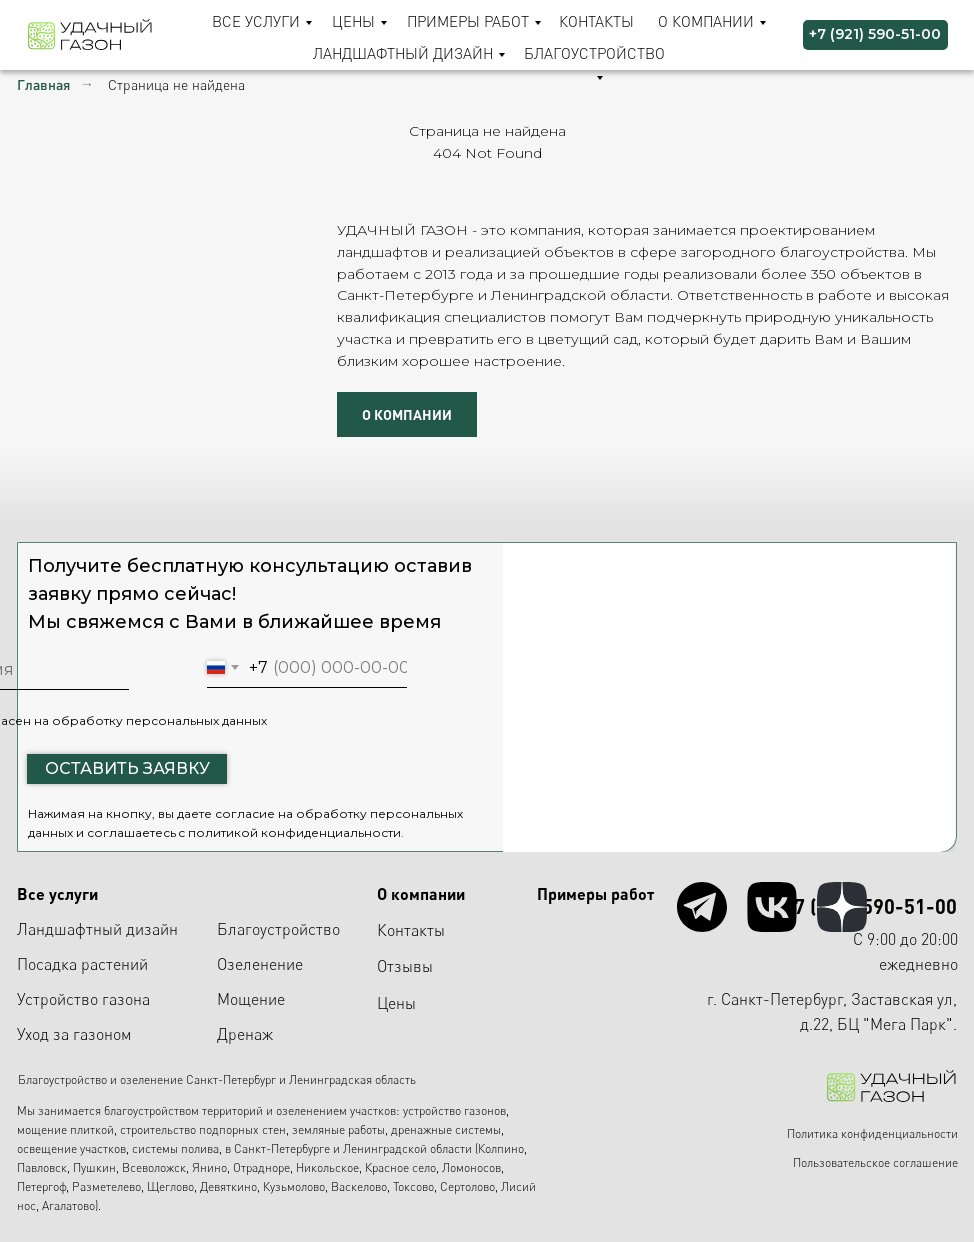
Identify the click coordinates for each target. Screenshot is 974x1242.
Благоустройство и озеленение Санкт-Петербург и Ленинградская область (217, 1079)
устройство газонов (454, 1110)
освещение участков (71, 1148)
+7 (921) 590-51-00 (870, 906)
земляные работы (338, 1129)
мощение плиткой (65, 1129)
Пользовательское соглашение (875, 1162)
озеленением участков (336, 1110)
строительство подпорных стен (203, 1129)
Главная (43, 84)
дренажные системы (446, 1129)
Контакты (596, 21)
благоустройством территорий (183, 1110)
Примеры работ (468, 21)
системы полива (175, 1148)
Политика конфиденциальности (872, 1133)
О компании (706, 21)
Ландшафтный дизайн (403, 53)
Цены (353, 21)
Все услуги (256, 21)
